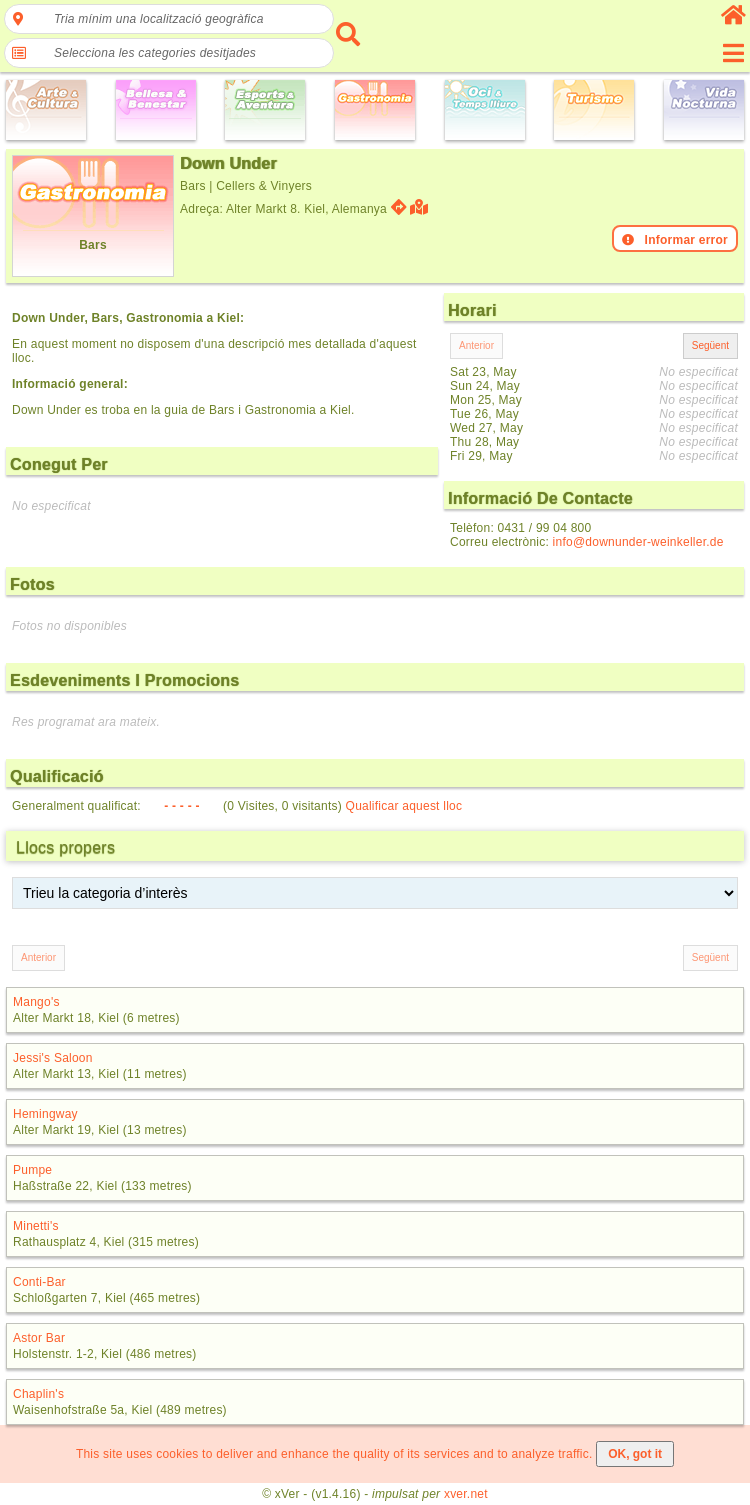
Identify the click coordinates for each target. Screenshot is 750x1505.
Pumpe (32, 1170)
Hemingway (45, 1114)
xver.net (466, 1494)
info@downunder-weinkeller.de (638, 542)
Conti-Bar (39, 1282)
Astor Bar (39, 1338)
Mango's (36, 1002)
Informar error (675, 240)
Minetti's (36, 1226)
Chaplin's (38, 1394)
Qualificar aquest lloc (404, 806)
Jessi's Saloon (53, 1058)
